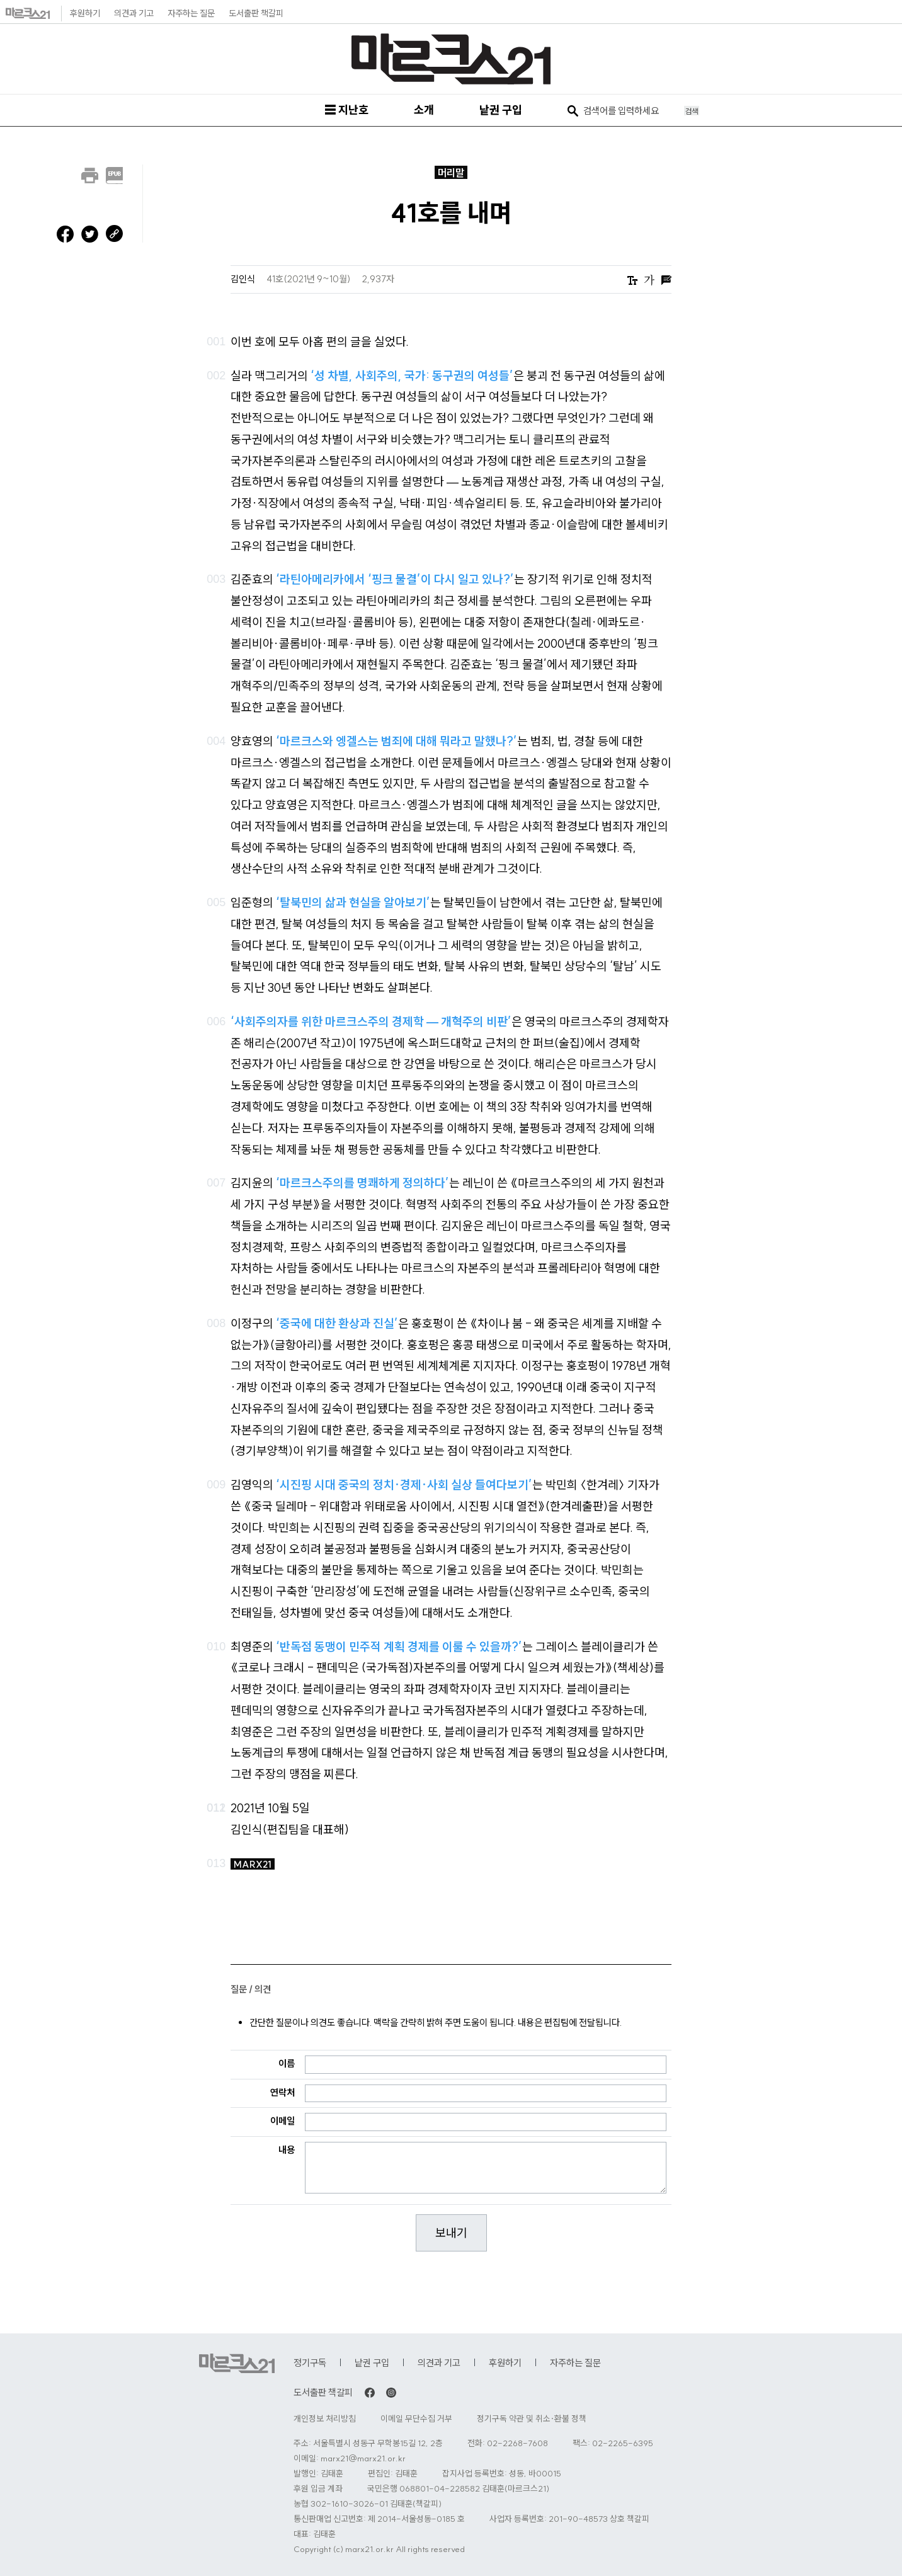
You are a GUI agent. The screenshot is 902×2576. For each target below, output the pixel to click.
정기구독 (310, 2363)
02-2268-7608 (517, 2443)
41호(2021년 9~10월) (309, 279)
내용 (286, 2150)
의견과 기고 (134, 13)
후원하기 (85, 13)
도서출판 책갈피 (256, 13)
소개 (424, 110)
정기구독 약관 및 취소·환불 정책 (531, 2418)
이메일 (282, 2121)
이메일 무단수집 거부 (416, 2418)
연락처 (282, 2092)
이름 (286, 2063)
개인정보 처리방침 (325, 2418)
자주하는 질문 (191, 13)
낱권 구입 (500, 110)
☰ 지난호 (346, 110)
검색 (691, 110)
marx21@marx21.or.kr (363, 2458)
